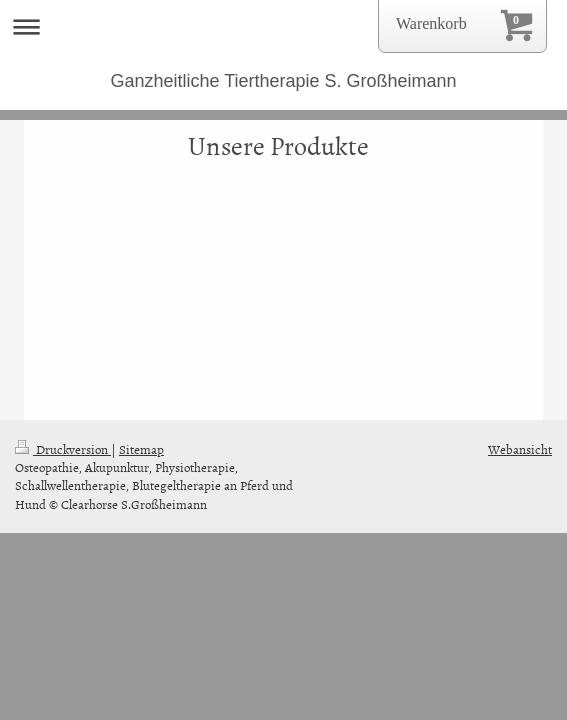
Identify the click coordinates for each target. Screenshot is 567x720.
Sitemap (141, 449)
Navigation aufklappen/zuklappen (283, 26)
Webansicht (520, 449)
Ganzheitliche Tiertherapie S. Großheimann (283, 81)
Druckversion (63, 449)
